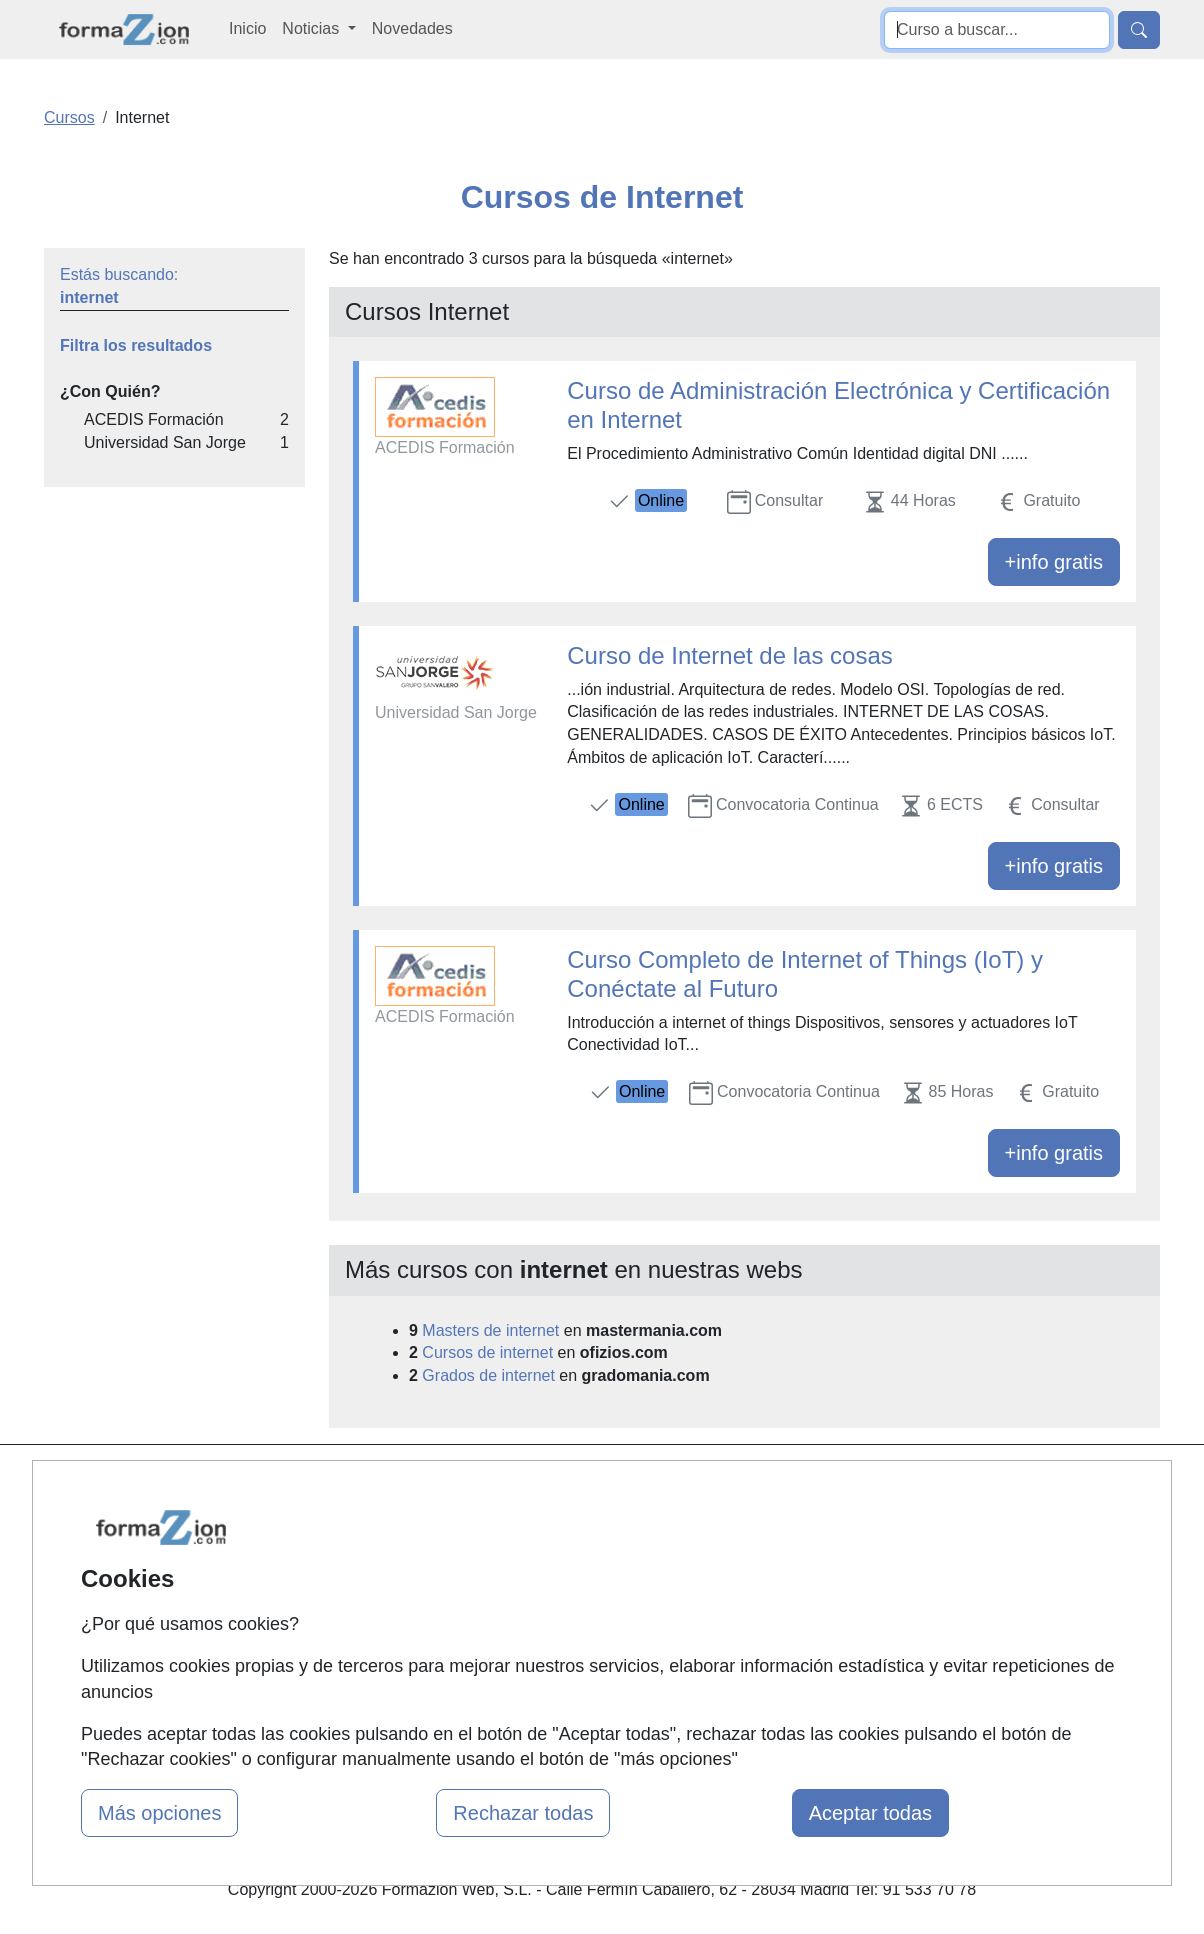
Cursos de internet (487, 1352)
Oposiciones (579, 1687)
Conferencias (582, 1586)
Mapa (365, 1486)
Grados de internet (488, 1375)
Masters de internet (490, 1330)
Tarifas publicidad (407, 1564)
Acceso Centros (401, 1641)
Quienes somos (400, 1525)
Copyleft (754, 1602)
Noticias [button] (312, 28)
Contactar (759, 1486)
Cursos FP (573, 1548)
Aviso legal (763, 1564)
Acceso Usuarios (405, 1602)
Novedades (412, 28)
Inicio (247, 28)
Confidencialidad (784, 1525)
